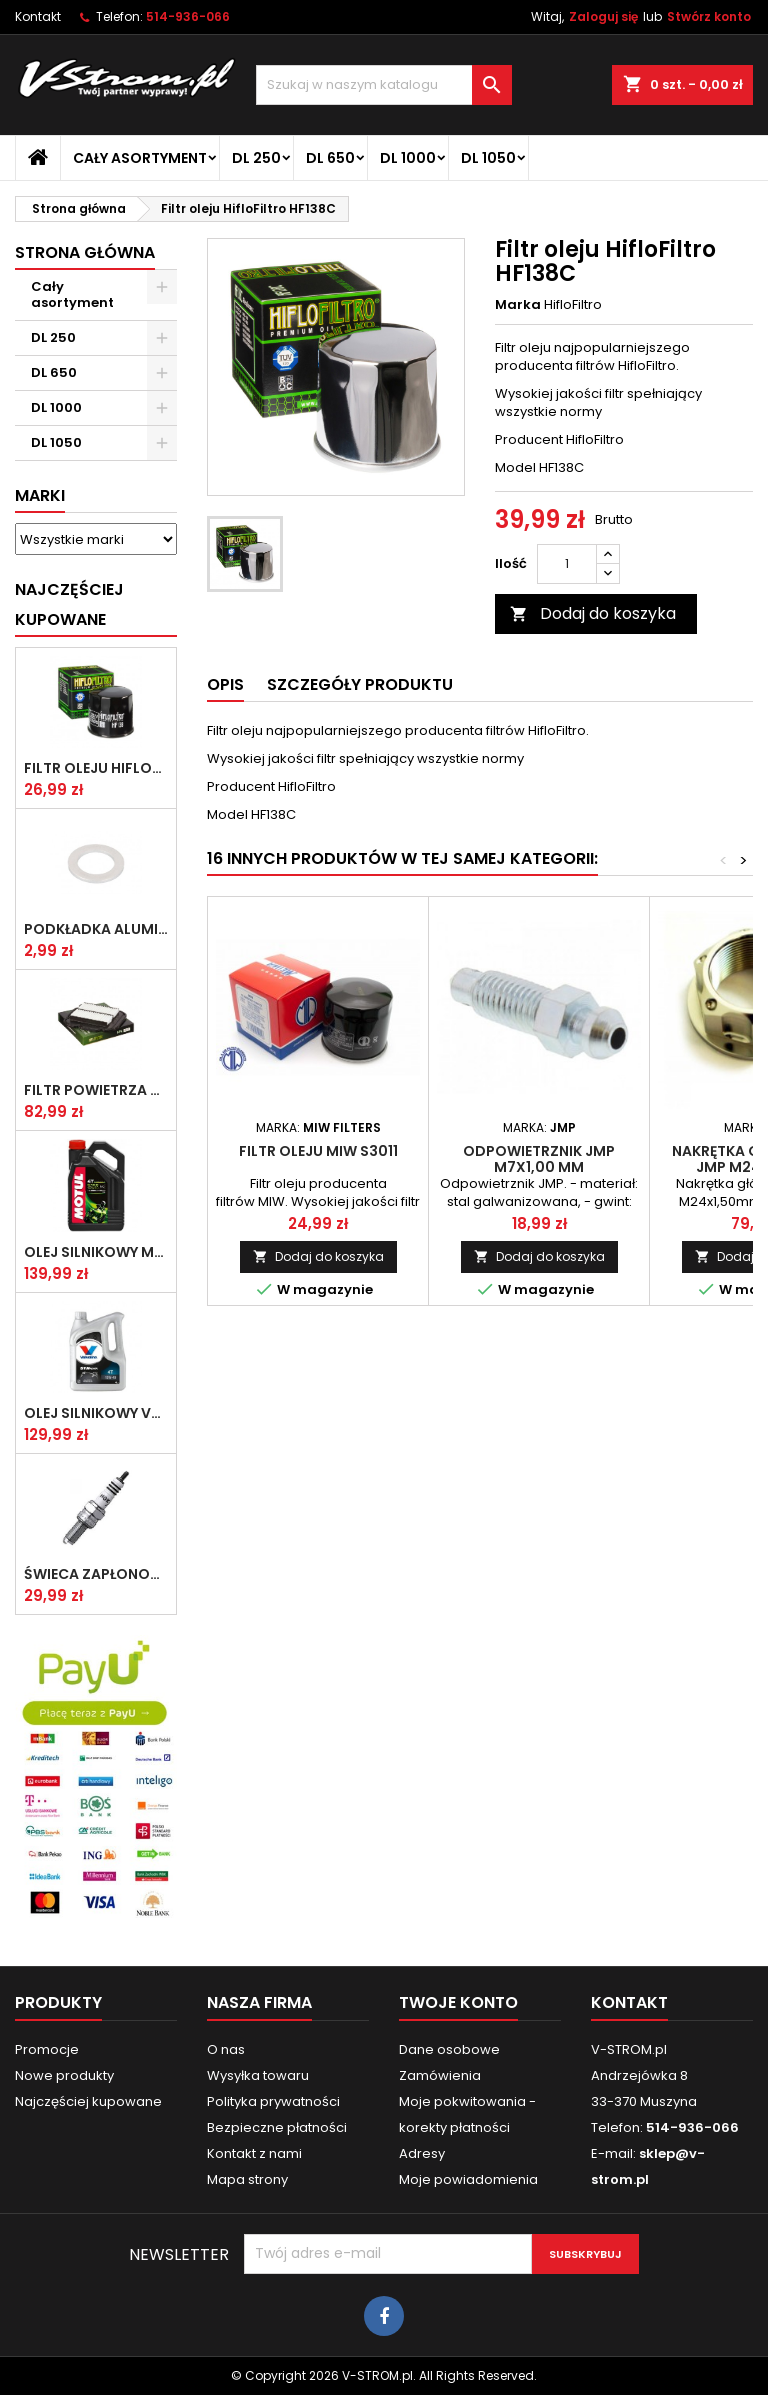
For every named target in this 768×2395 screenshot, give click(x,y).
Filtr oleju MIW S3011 (318, 1151)
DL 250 (256, 158)
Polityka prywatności (273, 2101)
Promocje (47, 2049)
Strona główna (85, 252)
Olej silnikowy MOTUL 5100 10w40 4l (96, 1252)
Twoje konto (458, 2002)
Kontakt (38, 16)
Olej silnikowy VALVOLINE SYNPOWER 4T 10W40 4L (96, 1413)
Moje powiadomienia (468, 2179)
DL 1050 (488, 158)
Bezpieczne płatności (277, 2127)
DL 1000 (408, 158)
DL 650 (330, 158)
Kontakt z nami (254, 2153)
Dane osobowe (449, 2049)
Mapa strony (247, 2179)
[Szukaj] (384, 85)
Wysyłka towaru (258, 2075)
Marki (40, 495)
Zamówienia (440, 2075)
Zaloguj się (603, 16)
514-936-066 (188, 16)
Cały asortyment (140, 158)
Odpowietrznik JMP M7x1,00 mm (539, 1159)
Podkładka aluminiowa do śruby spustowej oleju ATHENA (96, 929)
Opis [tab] (225, 684)
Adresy (422, 2153)
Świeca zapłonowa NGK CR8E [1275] (96, 1574)
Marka (518, 305)
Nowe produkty (64, 2075)
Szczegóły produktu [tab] (360, 684)
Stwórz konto (709, 16)
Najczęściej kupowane (88, 2101)
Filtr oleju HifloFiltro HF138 (96, 768)
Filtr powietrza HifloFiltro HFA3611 (96, 1090)
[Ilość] (567, 564)
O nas (226, 2049)
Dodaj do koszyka (593, 613)
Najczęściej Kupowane (69, 604)
